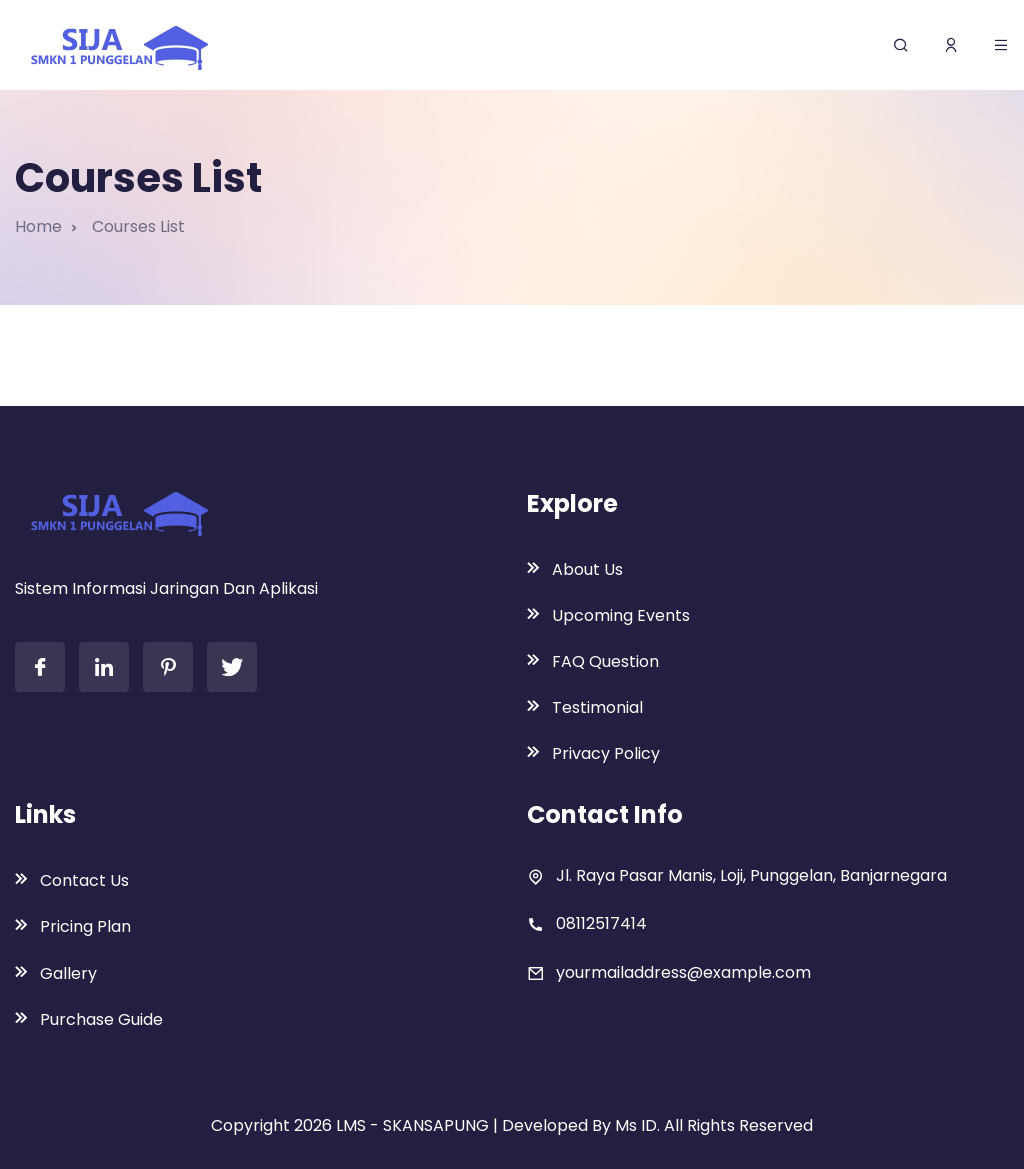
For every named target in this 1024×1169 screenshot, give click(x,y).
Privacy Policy (606, 753)
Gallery (68, 973)
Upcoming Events (621, 615)
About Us (587, 569)
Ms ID (636, 1125)
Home (38, 226)
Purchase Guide (101, 1019)
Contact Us (84, 880)
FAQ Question (605, 661)
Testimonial (597, 707)
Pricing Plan (85, 926)
